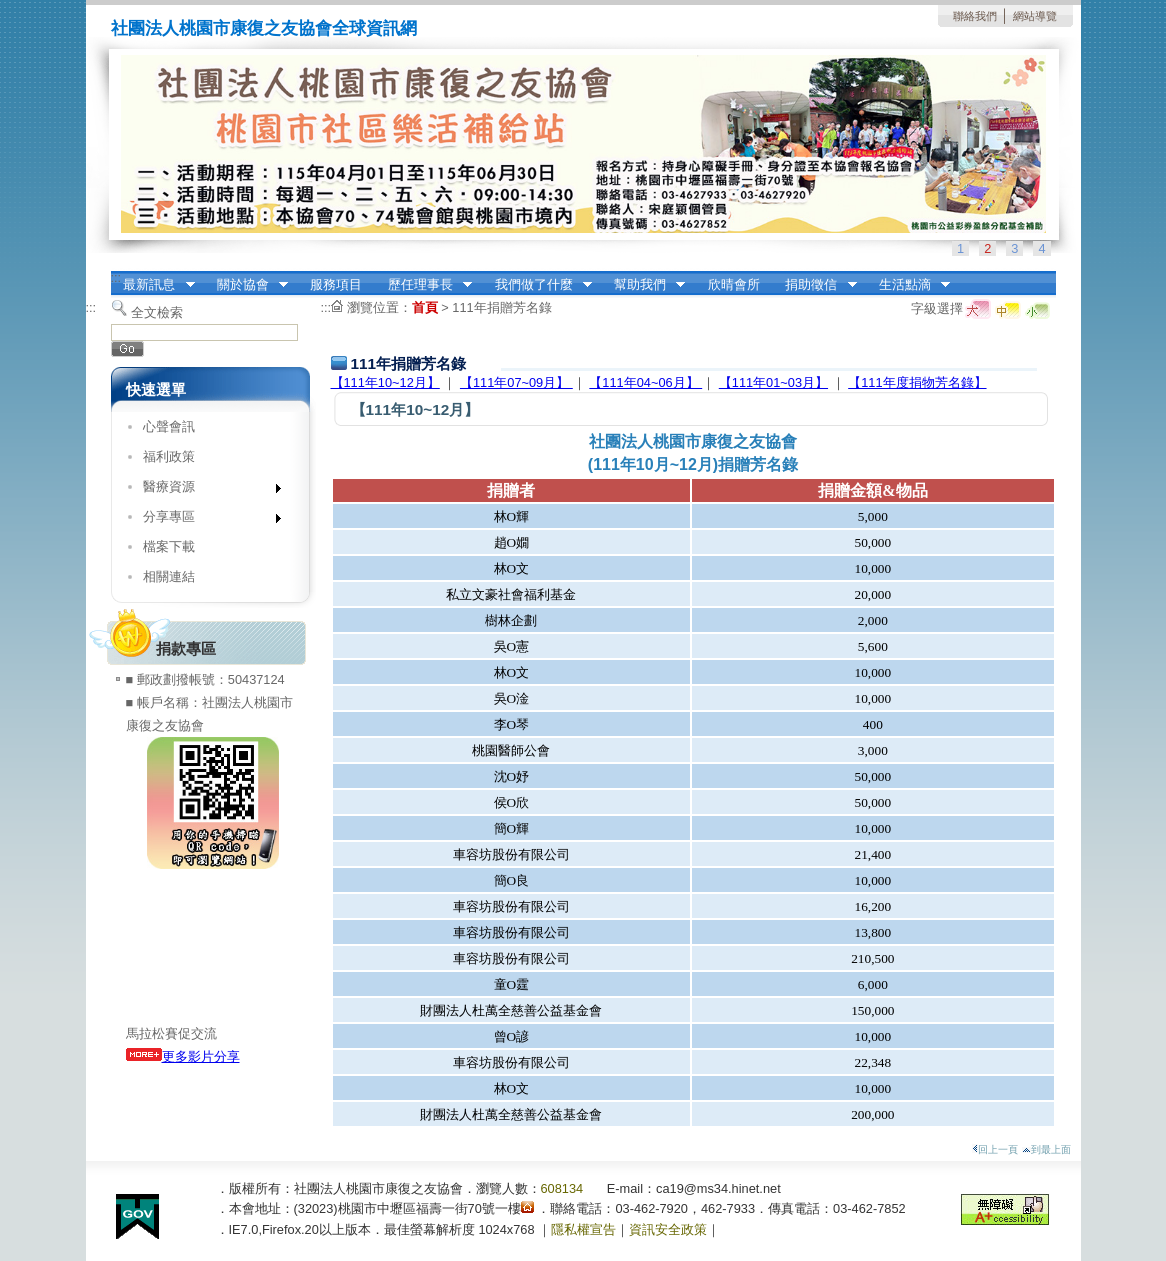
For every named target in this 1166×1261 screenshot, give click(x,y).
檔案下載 (169, 546)
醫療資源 (205, 490)
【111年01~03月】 (773, 382)
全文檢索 (157, 312)
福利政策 (169, 456)
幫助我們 (643, 285)
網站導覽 (1035, 16)
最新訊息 (153, 285)
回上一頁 (995, 1149)
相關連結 (169, 576)
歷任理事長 (423, 285)
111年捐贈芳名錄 (501, 307)
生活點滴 (908, 285)
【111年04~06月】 (645, 382)
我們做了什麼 (537, 285)
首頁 (425, 307)
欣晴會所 (734, 284)
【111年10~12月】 (385, 382)
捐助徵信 (815, 285)
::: (116, 277)
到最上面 (1046, 1149)
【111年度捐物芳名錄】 (917, 382)
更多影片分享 (183, 1056)
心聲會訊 (169, 426)
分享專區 (205, 520)
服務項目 (336, 284)
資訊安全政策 (668, 1229)
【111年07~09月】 (516, 382)
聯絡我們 (975, 16)
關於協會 (246, 285)
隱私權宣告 (583, 1229)
